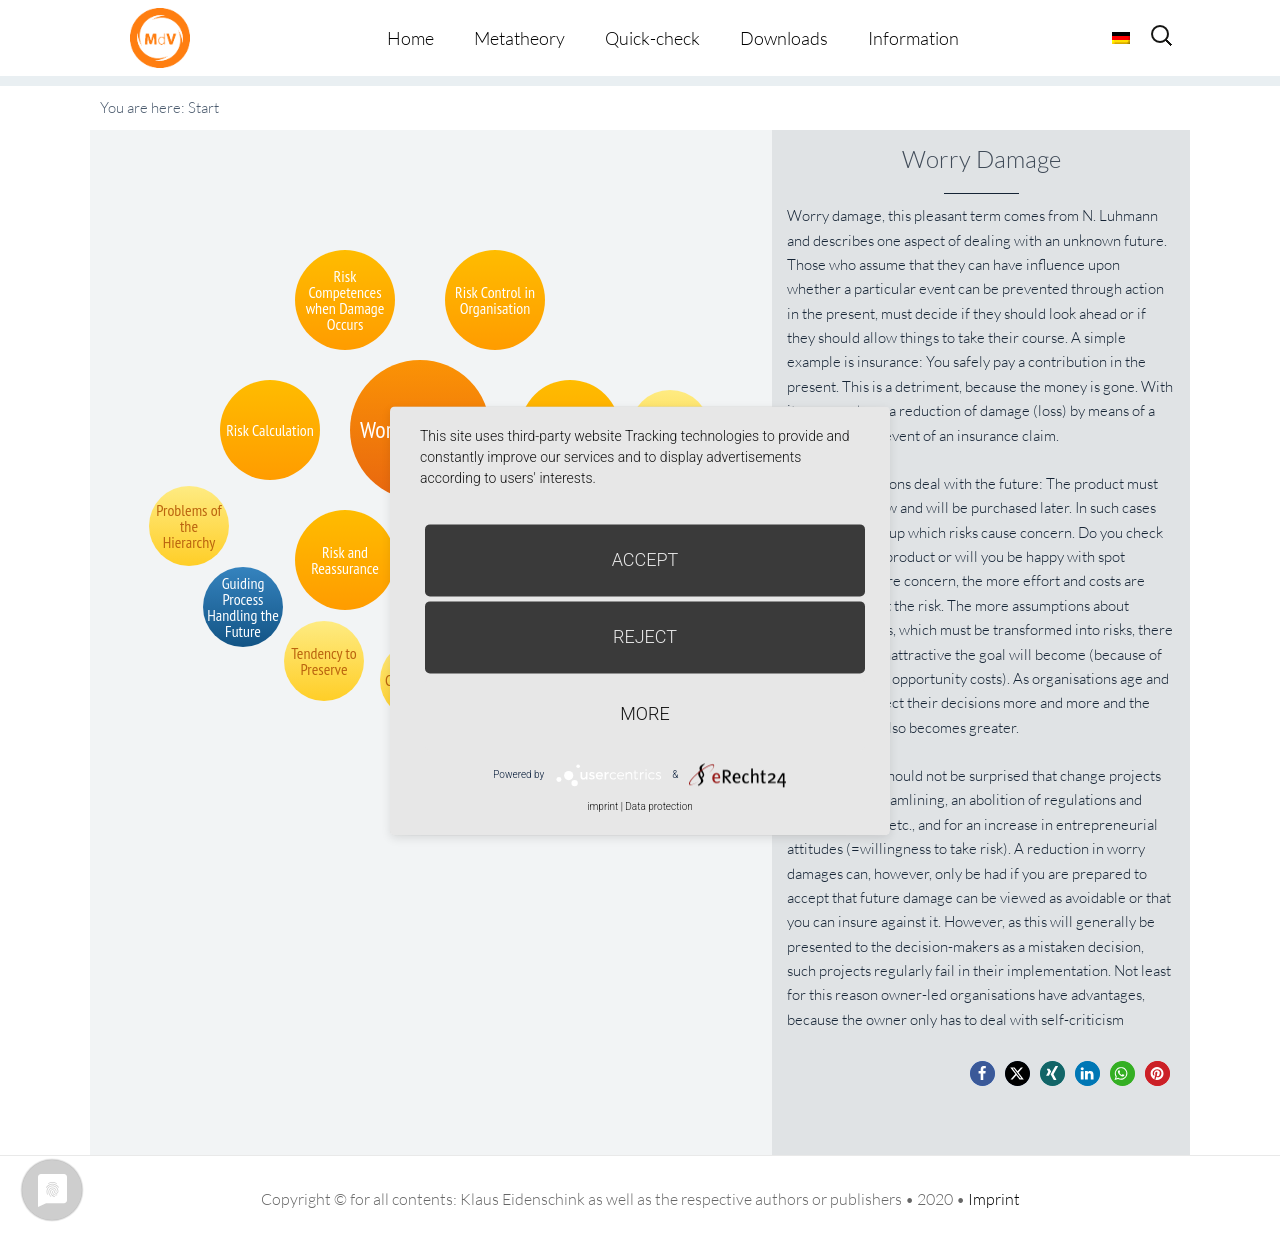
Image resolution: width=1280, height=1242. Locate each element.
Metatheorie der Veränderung (165, 37)
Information (913, 38)
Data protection (658, 806)
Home (410, 38)
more (644, 713)
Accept (645, 559)
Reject (645, 636)
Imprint (994, 1199)
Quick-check (652, 38)
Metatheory (519, 38)
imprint (602, 806)
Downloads (784, 38)
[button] (982, 1073)
